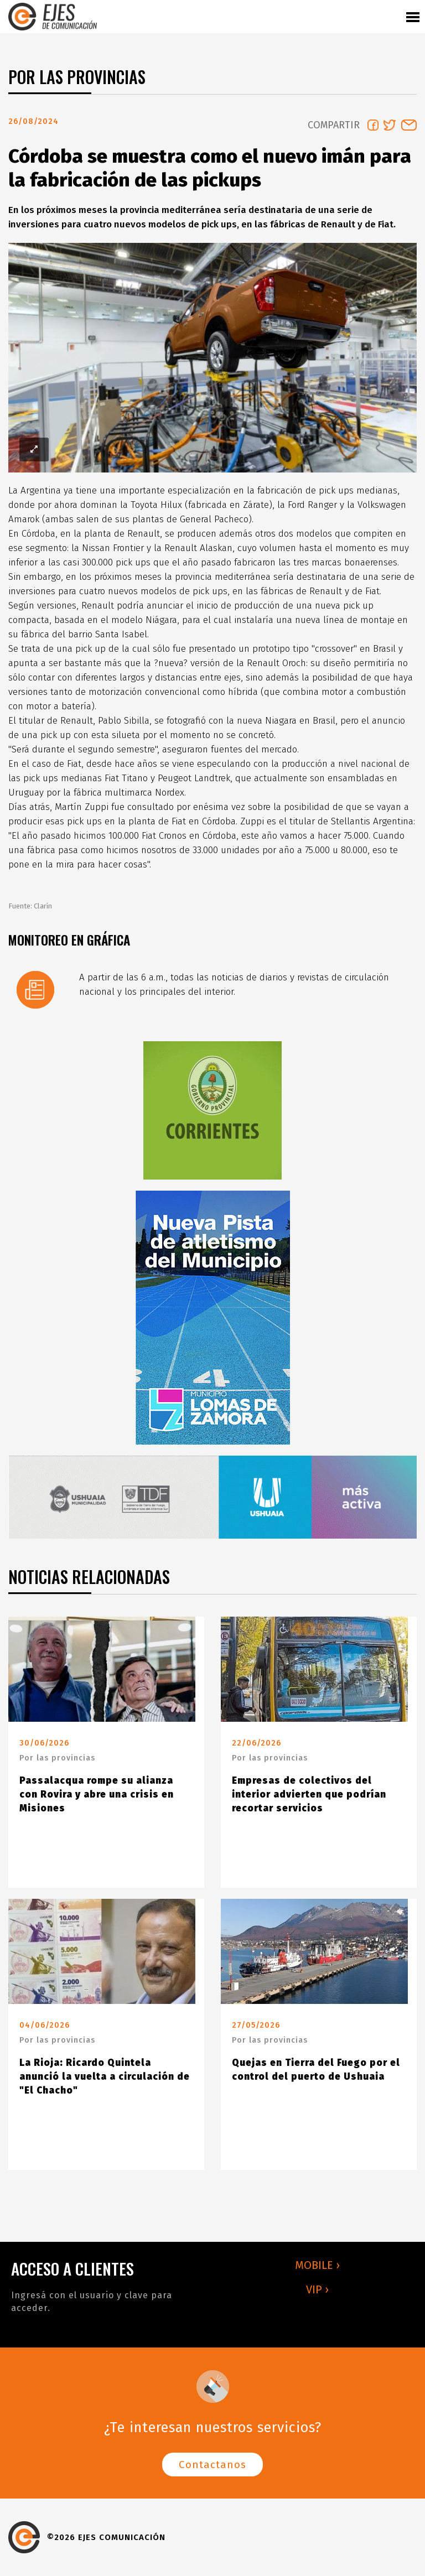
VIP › (317, 2289)
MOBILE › (317, 2265)
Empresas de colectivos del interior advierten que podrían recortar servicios (309, 1794)
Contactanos (212, 2464)
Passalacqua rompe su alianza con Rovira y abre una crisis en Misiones (96, 1794)
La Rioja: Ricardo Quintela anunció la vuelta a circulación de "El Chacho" (104, 2076)
